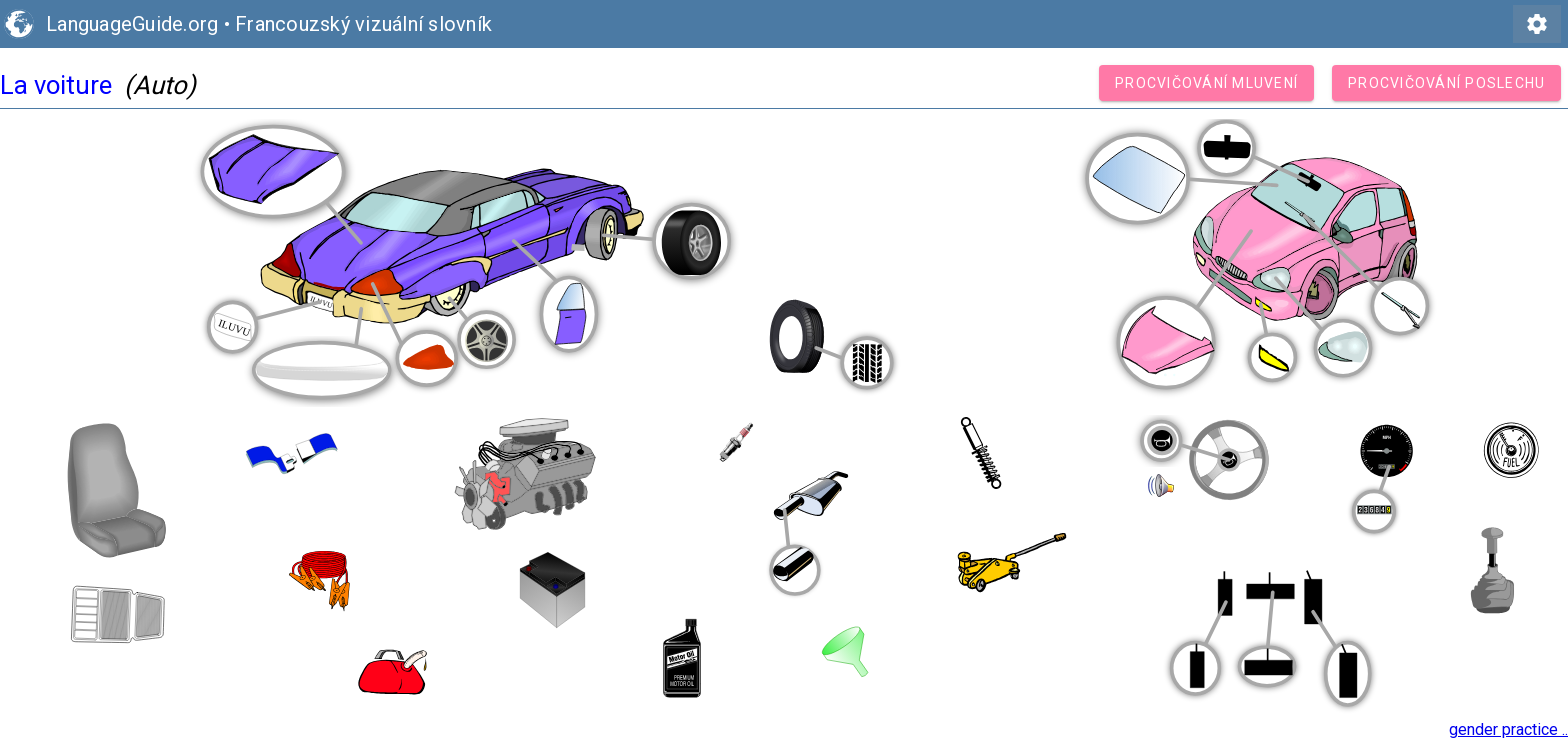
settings (1537, 24)
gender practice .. (1508, 729)
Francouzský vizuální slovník (363, 24)
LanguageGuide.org (132, 24)
